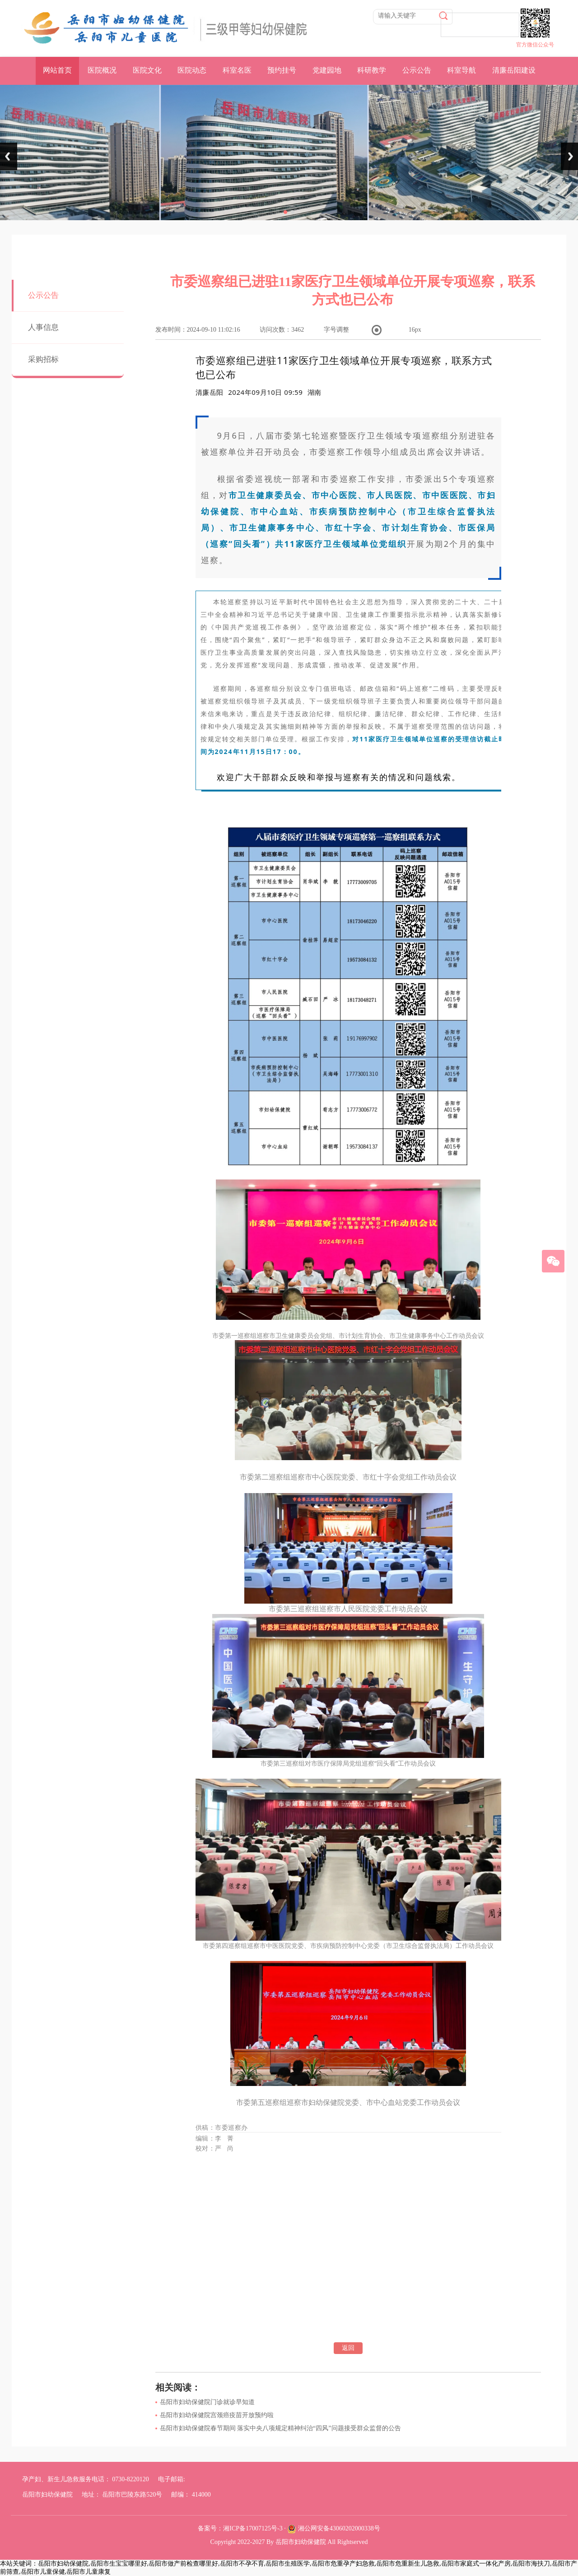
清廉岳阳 (210, 392)
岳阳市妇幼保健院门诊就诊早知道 (207, 2402)
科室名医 (237, 70)
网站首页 (57, 70)
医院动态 (191, 70)
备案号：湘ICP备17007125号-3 (240, 2528)
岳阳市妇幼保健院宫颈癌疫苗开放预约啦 (217, 2415)
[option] (315, 392)
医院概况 (102, 70)
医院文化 (147, 70)
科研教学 (371, 70)
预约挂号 (281, 70)
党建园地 (326, 70)
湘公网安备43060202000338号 (339, 2528)
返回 (348, 2348)
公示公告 (416, 70)
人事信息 (43, 327)
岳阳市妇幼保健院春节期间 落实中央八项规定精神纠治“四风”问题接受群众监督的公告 (280, 2428)
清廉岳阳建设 (514, 70)
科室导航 (461, 70)
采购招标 (43, 359)
